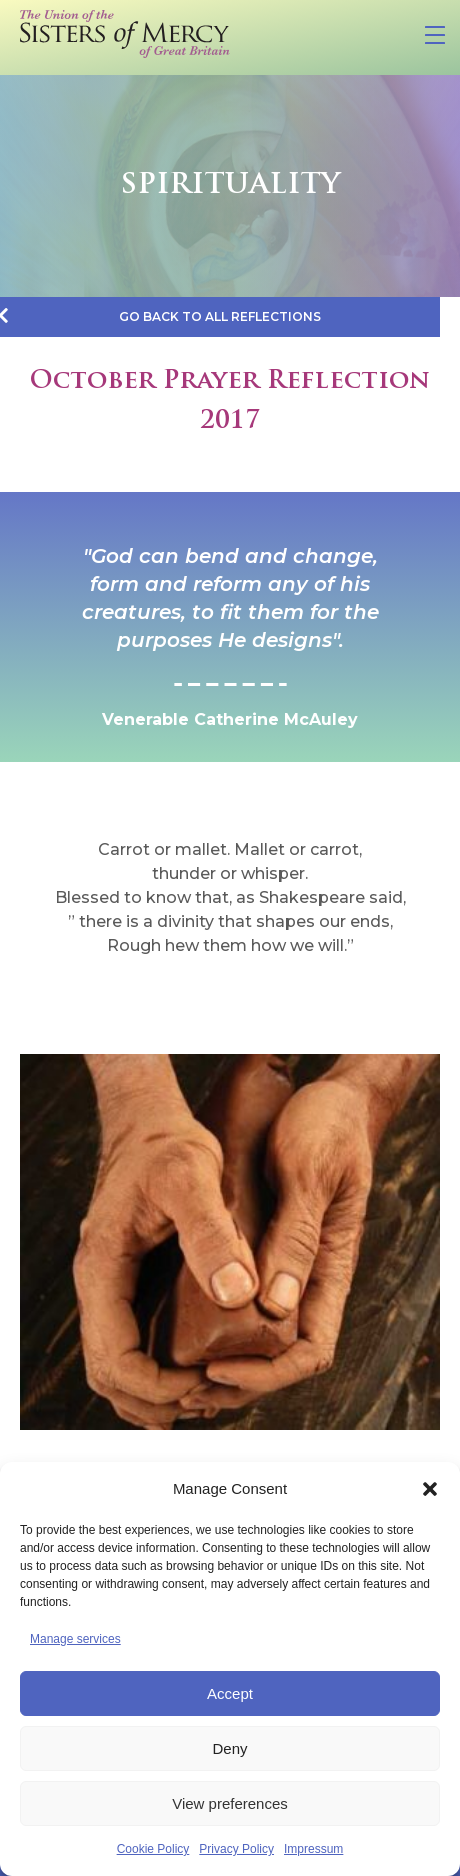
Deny (229, 1748)
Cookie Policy (153, 1849)
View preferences (230, 1803)
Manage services (75, 1639)
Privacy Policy (236, 1849)
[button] (430, 1489)
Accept (230, 1693)
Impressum (313, 1849)
